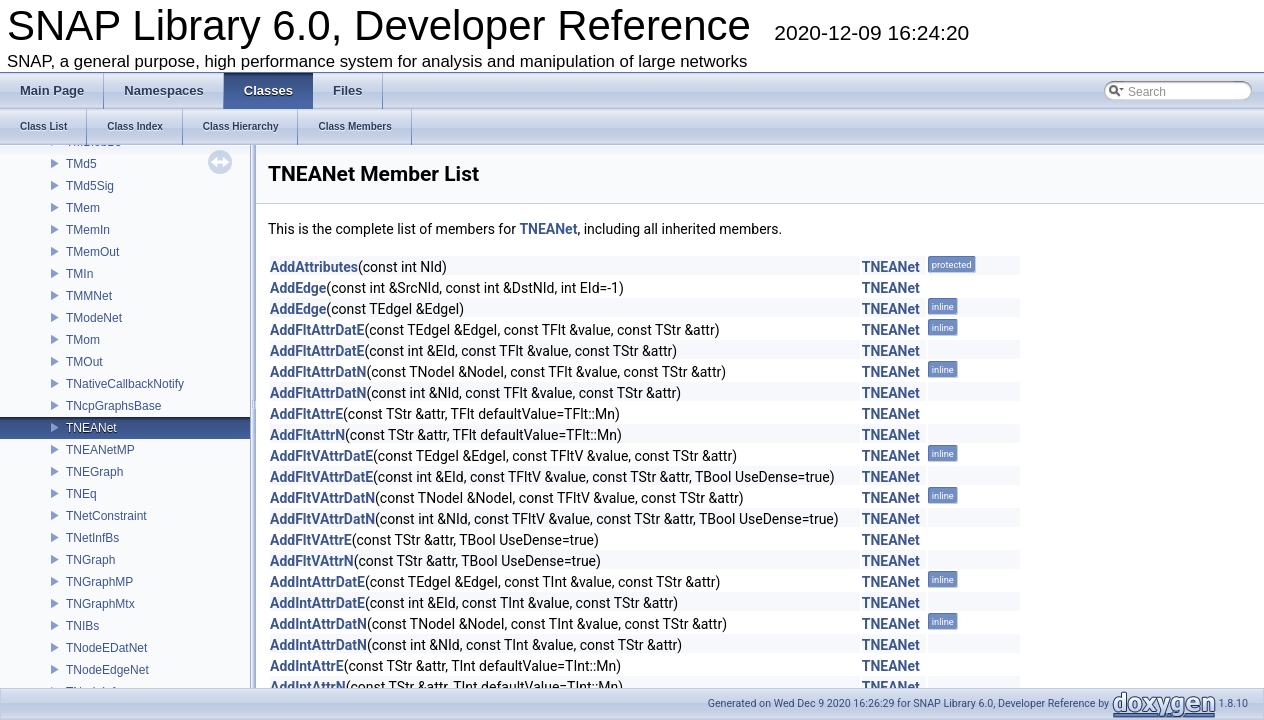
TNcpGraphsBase (113, 406)
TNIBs (82, 626)
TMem (83, 208)
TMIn (79, 274)
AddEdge (298, 288)
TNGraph (90, 560)
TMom (83, 340)
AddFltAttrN (307, 435)
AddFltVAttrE (311, 540)
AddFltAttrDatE (317, 330)
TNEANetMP (100, 450)
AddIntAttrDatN (318, 624)
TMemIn (88, 230)
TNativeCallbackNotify (125, 384)
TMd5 (81, 164)
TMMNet (89, 296)
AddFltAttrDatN (318, 372)
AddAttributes (314, 267)
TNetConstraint (106, 516)
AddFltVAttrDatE (321, 456)
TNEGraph (94, 472)
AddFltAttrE (306, 414)
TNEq (81, 494)
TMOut (84, 362)
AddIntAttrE (307, 666)
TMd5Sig (90, 186)
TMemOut (92, 252)
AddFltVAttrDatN (322, 498)
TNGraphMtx (100, 604)
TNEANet (91, 428)
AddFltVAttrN (312, 561)
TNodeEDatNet (106, 648)
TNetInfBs (92, 538)
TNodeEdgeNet (107, 670)
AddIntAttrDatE (317, 582)
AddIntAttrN (308, 687)
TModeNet (94, 318)
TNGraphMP (99, 582)
